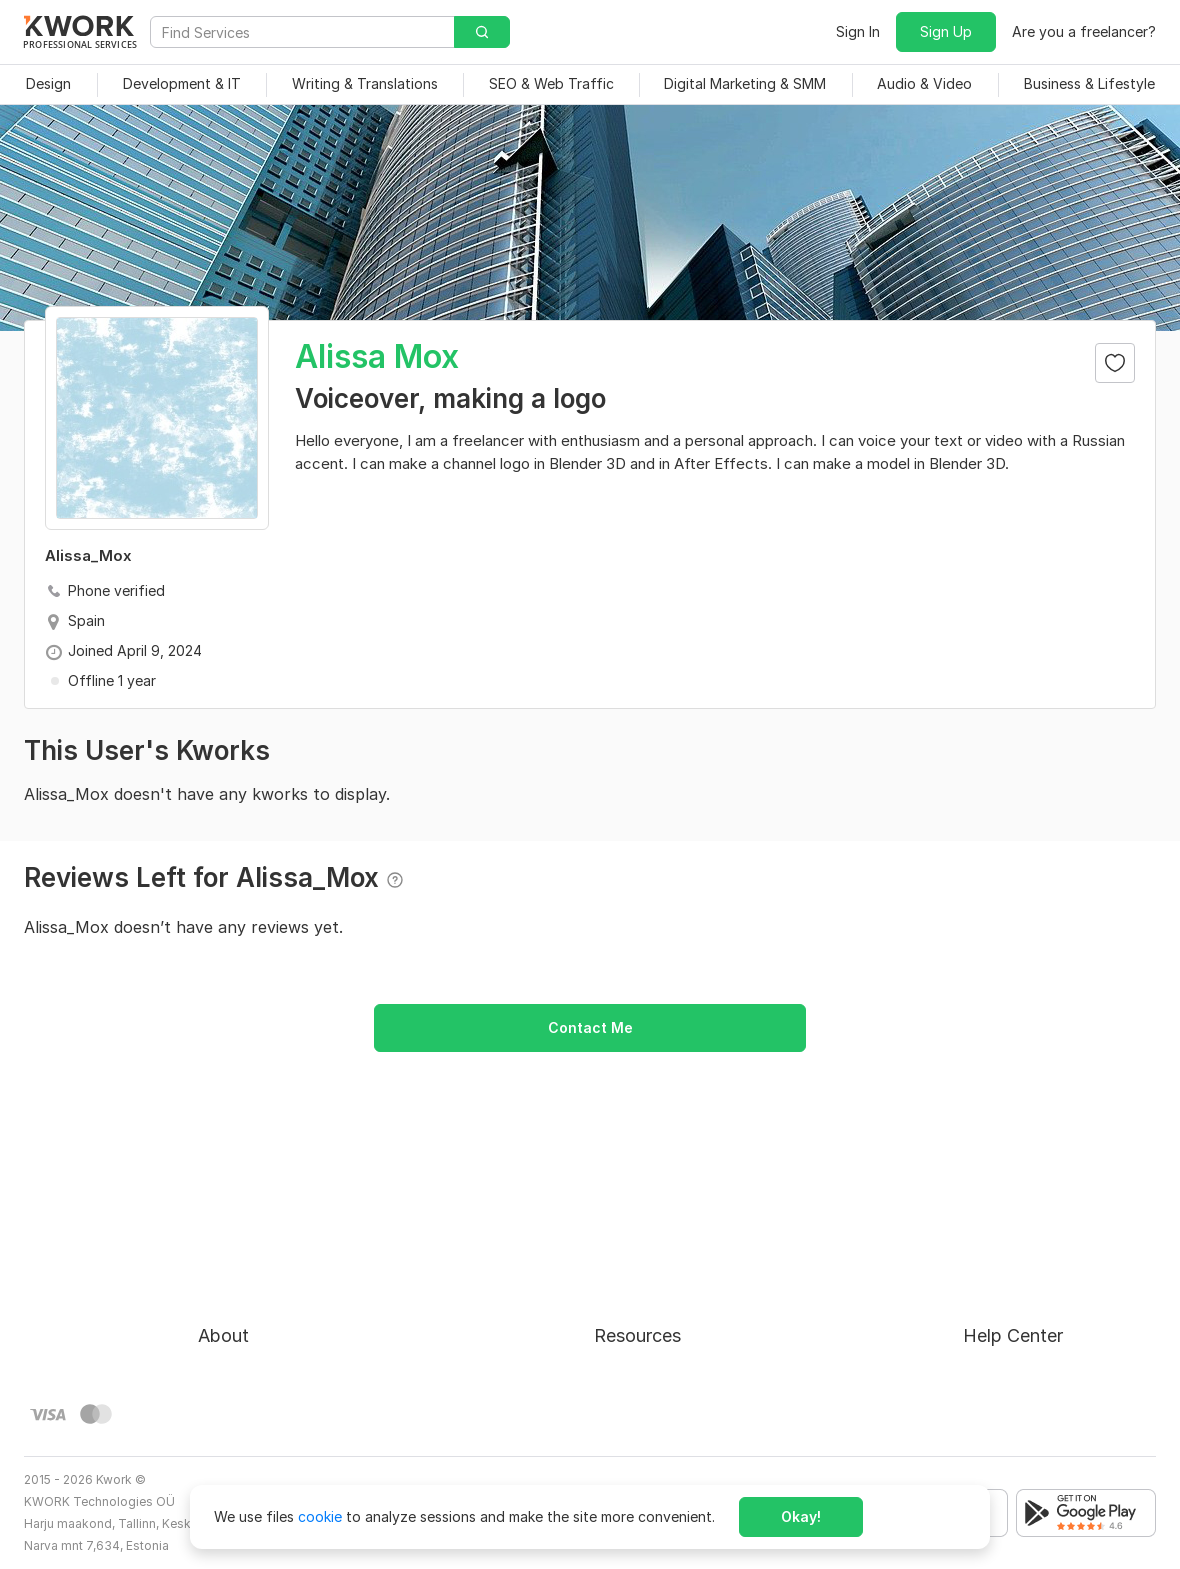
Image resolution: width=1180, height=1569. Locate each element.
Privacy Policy (244, 1341)
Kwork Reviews (643, 1377)
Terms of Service (254, 1305)
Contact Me (590, 1027)
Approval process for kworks (1059, 1233)
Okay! (801, 1516)
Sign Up (946, 31)
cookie (320, 1516)
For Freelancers (644, 1233)
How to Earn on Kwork (667, 1269)
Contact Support (1020, 1305)
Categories (630, 1305)
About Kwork (241, 1233)
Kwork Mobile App (654, 1413)
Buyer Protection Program (284, 1269)
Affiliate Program (651, 1341)
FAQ (977, 1269)
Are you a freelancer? (1084, 31)
